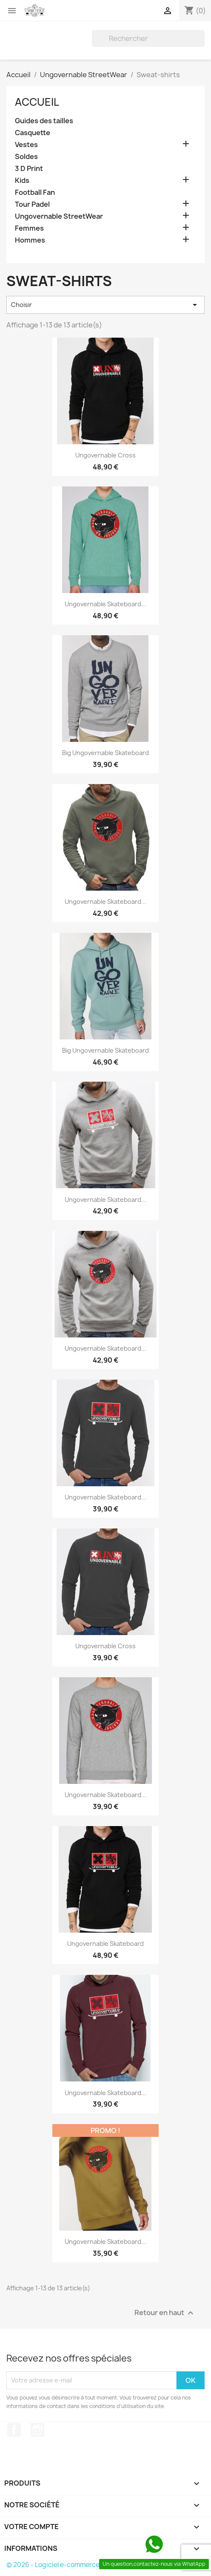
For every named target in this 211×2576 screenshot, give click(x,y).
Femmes (29, 228)
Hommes (30, 240)
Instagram (37, 2430)
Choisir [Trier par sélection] (105, 305)
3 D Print (29, 168)
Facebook (14, 2430)
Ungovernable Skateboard (105, 1943)
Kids (22, 180)
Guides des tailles (44, 120)
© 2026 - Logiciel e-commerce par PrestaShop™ (80, 2564)
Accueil (37, 102)
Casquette (32, 132)
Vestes (26, 144)
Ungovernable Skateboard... (105, 604)
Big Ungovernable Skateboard (105, 753)
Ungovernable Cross (105, 455)
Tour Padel (32, 204)
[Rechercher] (148, 38)
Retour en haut (165, 2312)
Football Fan (35, 192)
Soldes (26, 156)
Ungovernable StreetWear (59, 216)
